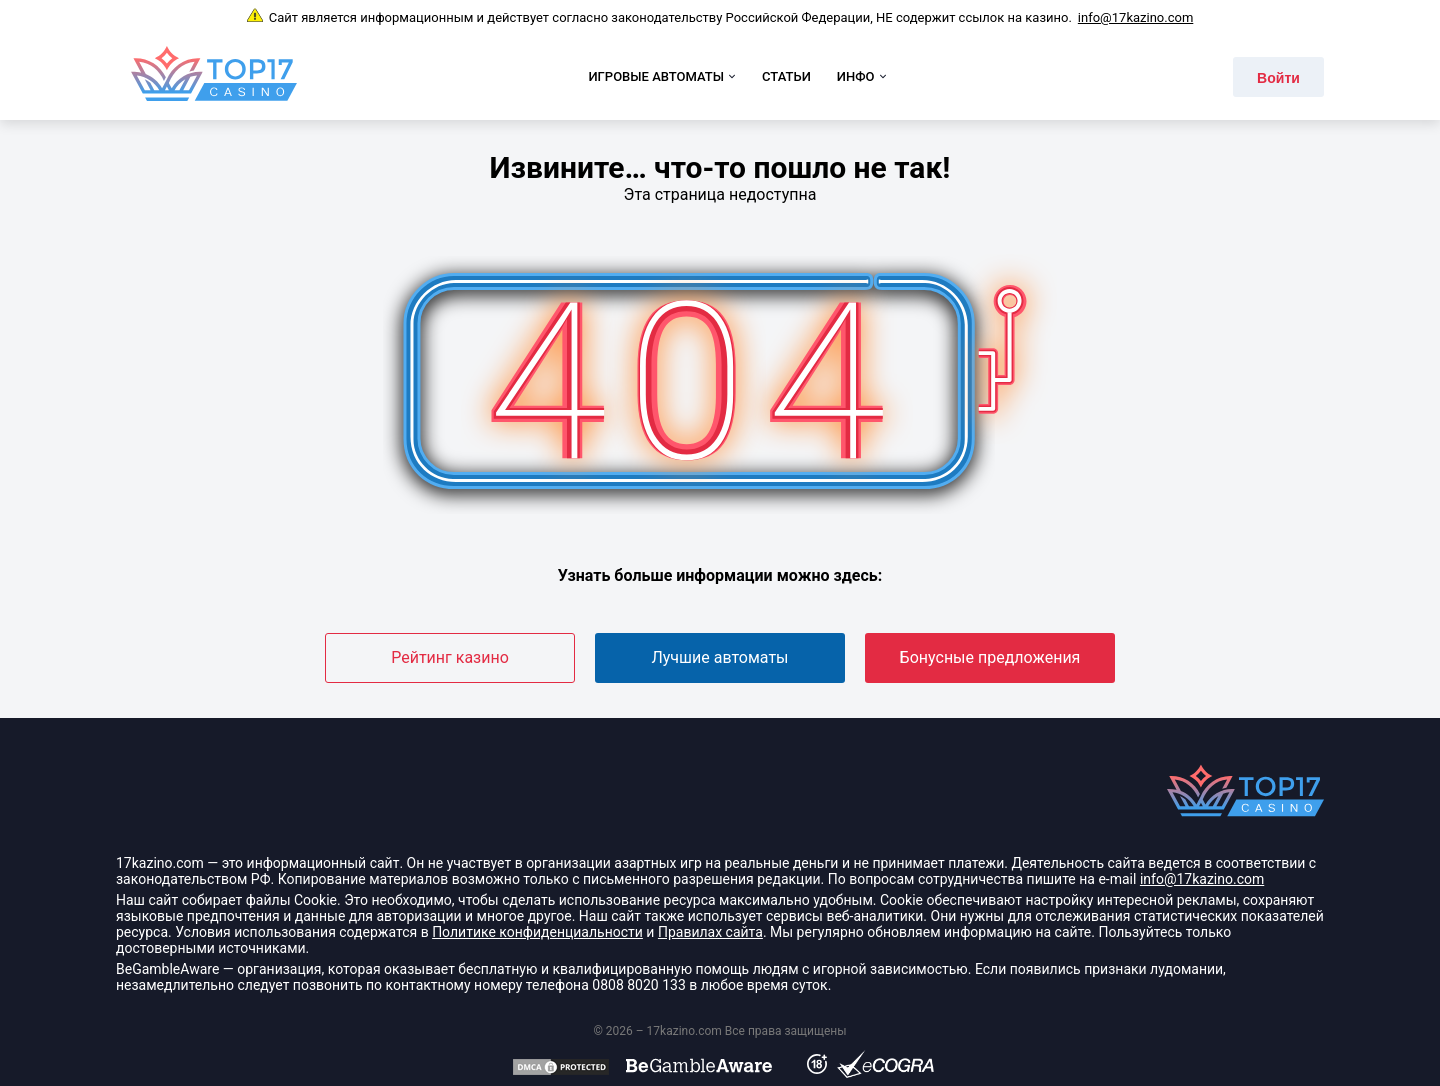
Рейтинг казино (450, 657)
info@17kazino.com (1135, 17)
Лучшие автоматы (719, 657)
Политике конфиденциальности (537, 932)
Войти (1278, 78)
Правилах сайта (710, 932)
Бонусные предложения (990, 657)
